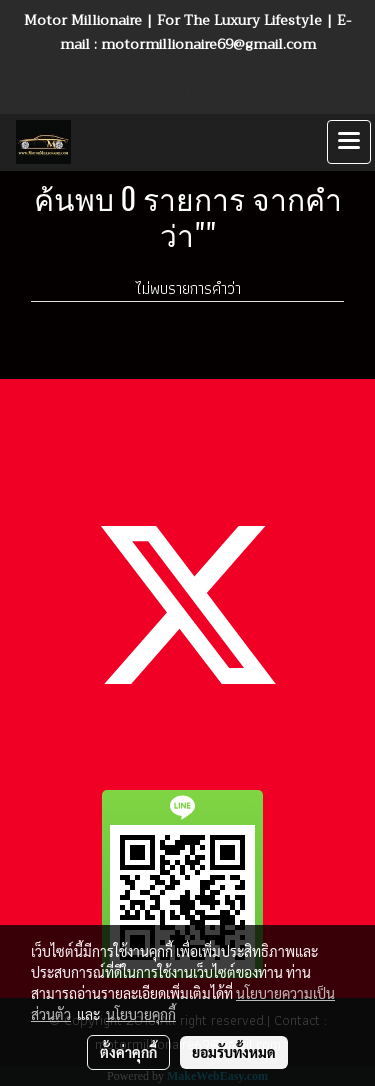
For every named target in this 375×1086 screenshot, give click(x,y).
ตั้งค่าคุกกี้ (128, 1052)
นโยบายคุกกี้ (141, 1014)
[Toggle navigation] (349, 142)
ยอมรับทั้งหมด (234, 1052)
